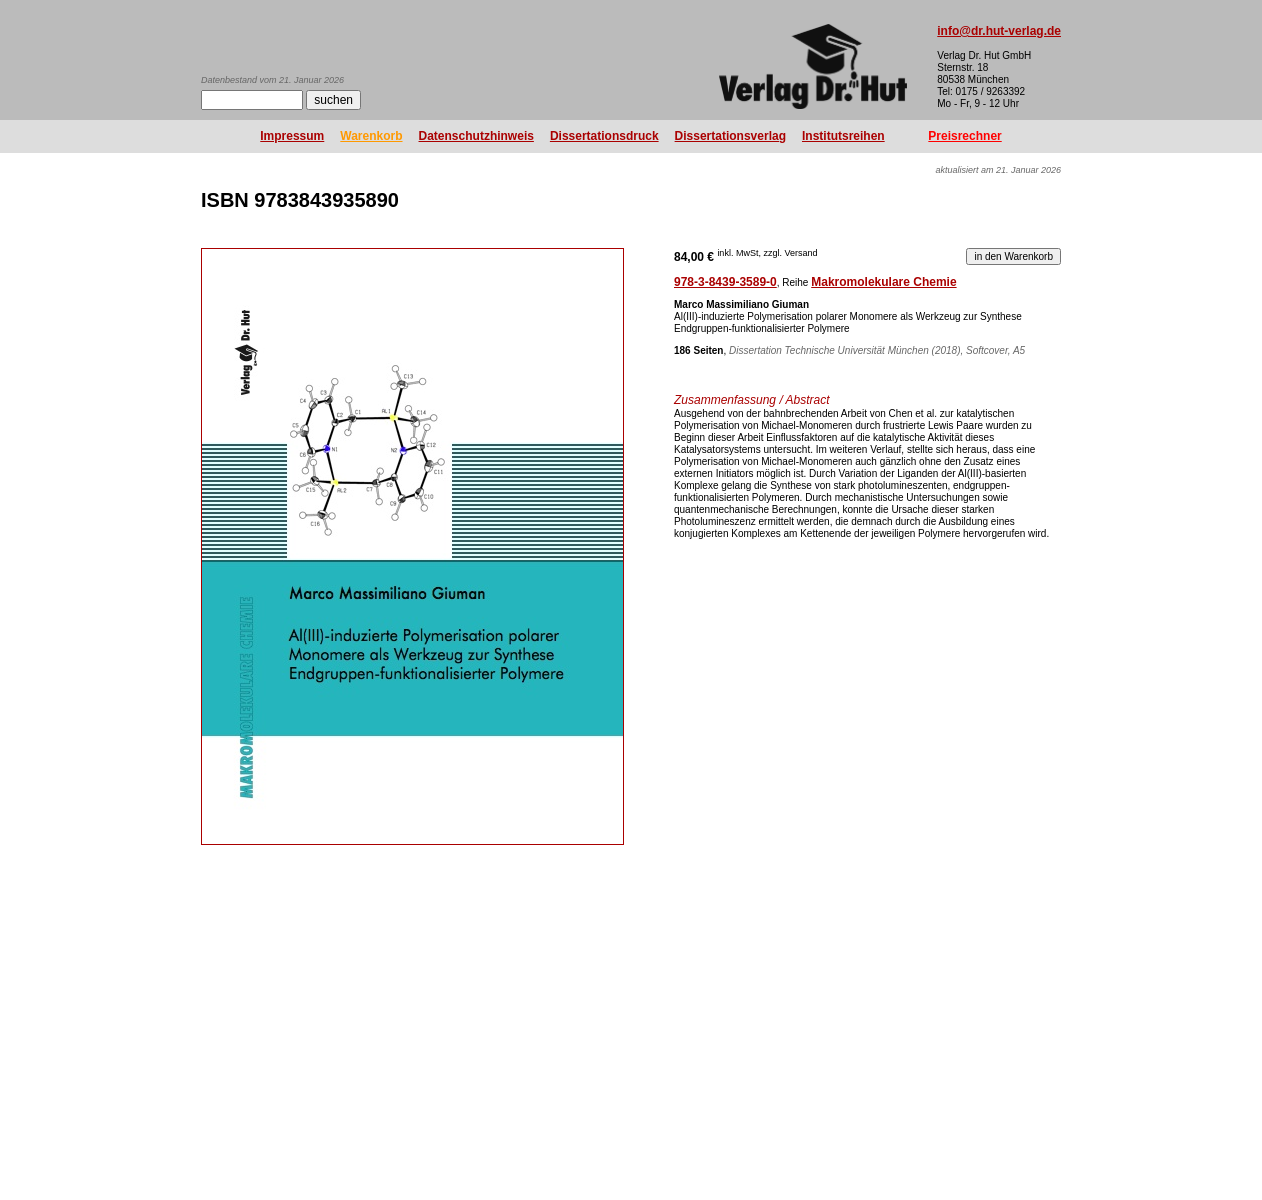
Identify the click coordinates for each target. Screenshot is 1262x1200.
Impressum (292, 136)
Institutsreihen (843, 136)
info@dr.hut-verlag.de (999, 31)
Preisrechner (964, 136)
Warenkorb (371, 136)
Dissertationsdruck (604, 136)
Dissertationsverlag (730, 136)
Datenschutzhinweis (476, 136)
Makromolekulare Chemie (883, 282)
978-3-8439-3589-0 (725, 282)
